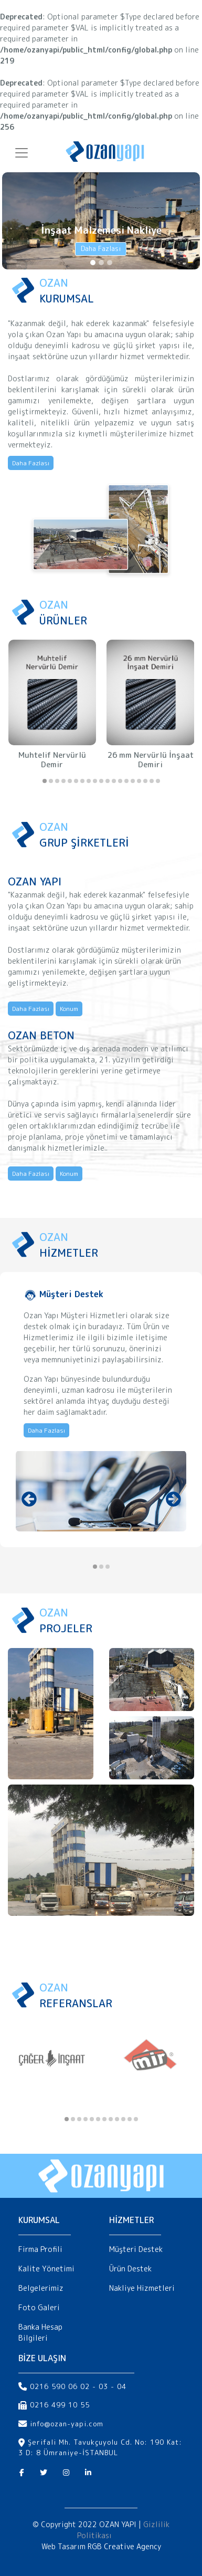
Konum (69, 1008)
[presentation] (29, 1499)
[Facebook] (21, 2472)
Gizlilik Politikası (123, 2529)
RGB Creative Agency (124, 2546)
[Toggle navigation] (21, 150)
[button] (44, 781)
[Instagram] (66, 2472)
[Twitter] (43, 2472)
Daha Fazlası (101, 248)
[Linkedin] (88, 2472)
